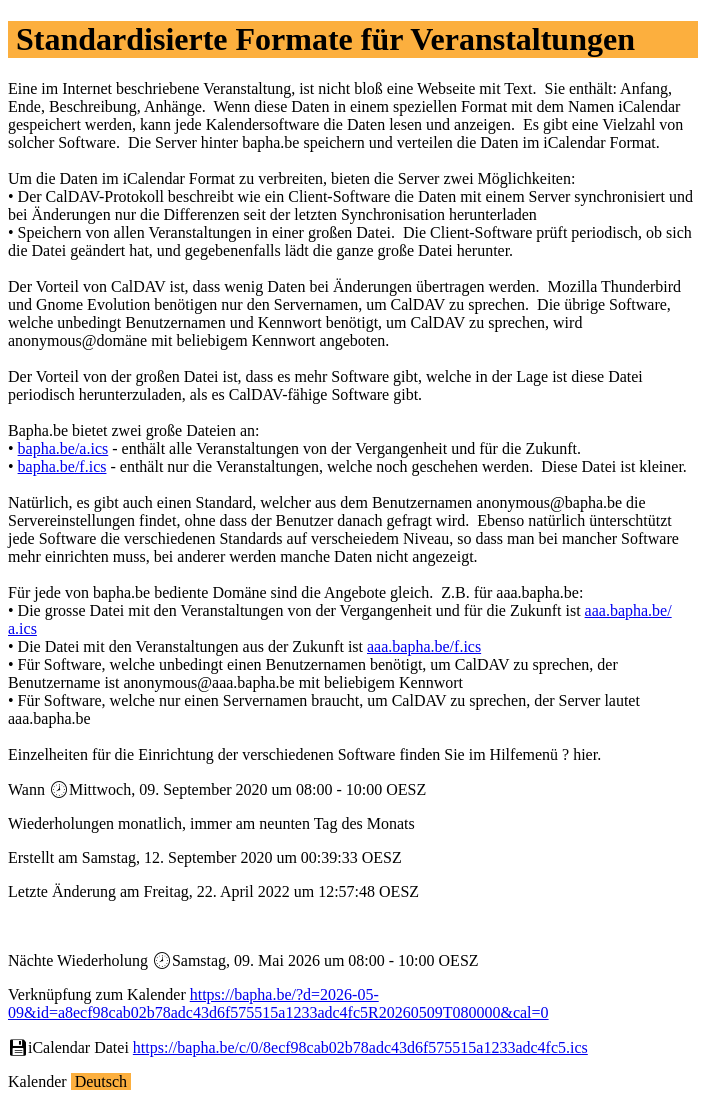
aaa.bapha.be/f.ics (424, 646)
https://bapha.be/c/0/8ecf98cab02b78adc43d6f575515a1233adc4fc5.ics (360, 1047)
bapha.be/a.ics (63, 448)
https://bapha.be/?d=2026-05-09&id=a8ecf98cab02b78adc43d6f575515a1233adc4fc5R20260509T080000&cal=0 (278, 1003)
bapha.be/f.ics (62, 466)
